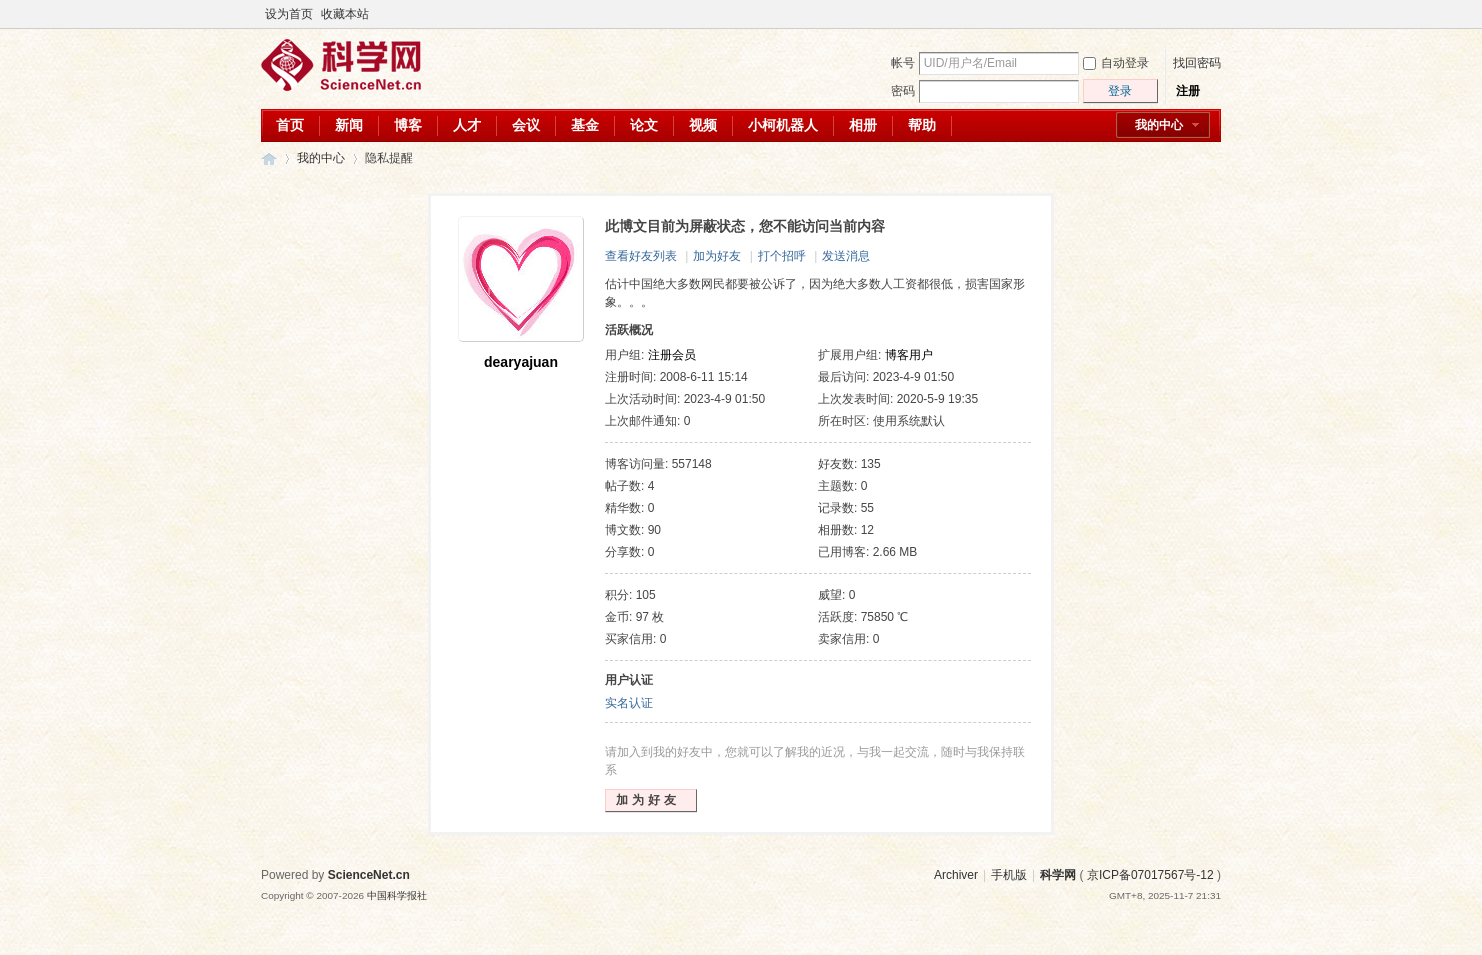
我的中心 (1159, 125)
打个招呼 (782, 256)
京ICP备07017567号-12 (1150, 875)
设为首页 (289, 14)
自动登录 (1116, 63)
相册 (863, 125)
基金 (585, 125)
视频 (703, 125)
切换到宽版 (1209, 14)
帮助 (922, 125)
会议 (526, 125)
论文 (644, 125)
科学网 (269, 158)
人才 (467, 125)
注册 (1188, 91)
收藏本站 (345, 14)
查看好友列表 (641, 256)
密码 (903, 91)
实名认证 (629, 703)
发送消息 (846, 256)
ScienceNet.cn (369, 875)
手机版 (1009, 875)
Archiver (956, 875)
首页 (290, 125)
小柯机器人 (783, 125)
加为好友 (717, 256)
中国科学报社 (397, 895)
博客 (408, 125)
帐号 (903, 63)
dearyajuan (521, 362)
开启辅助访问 (1193, 14)
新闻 (349, 125)
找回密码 (1197, 63)
